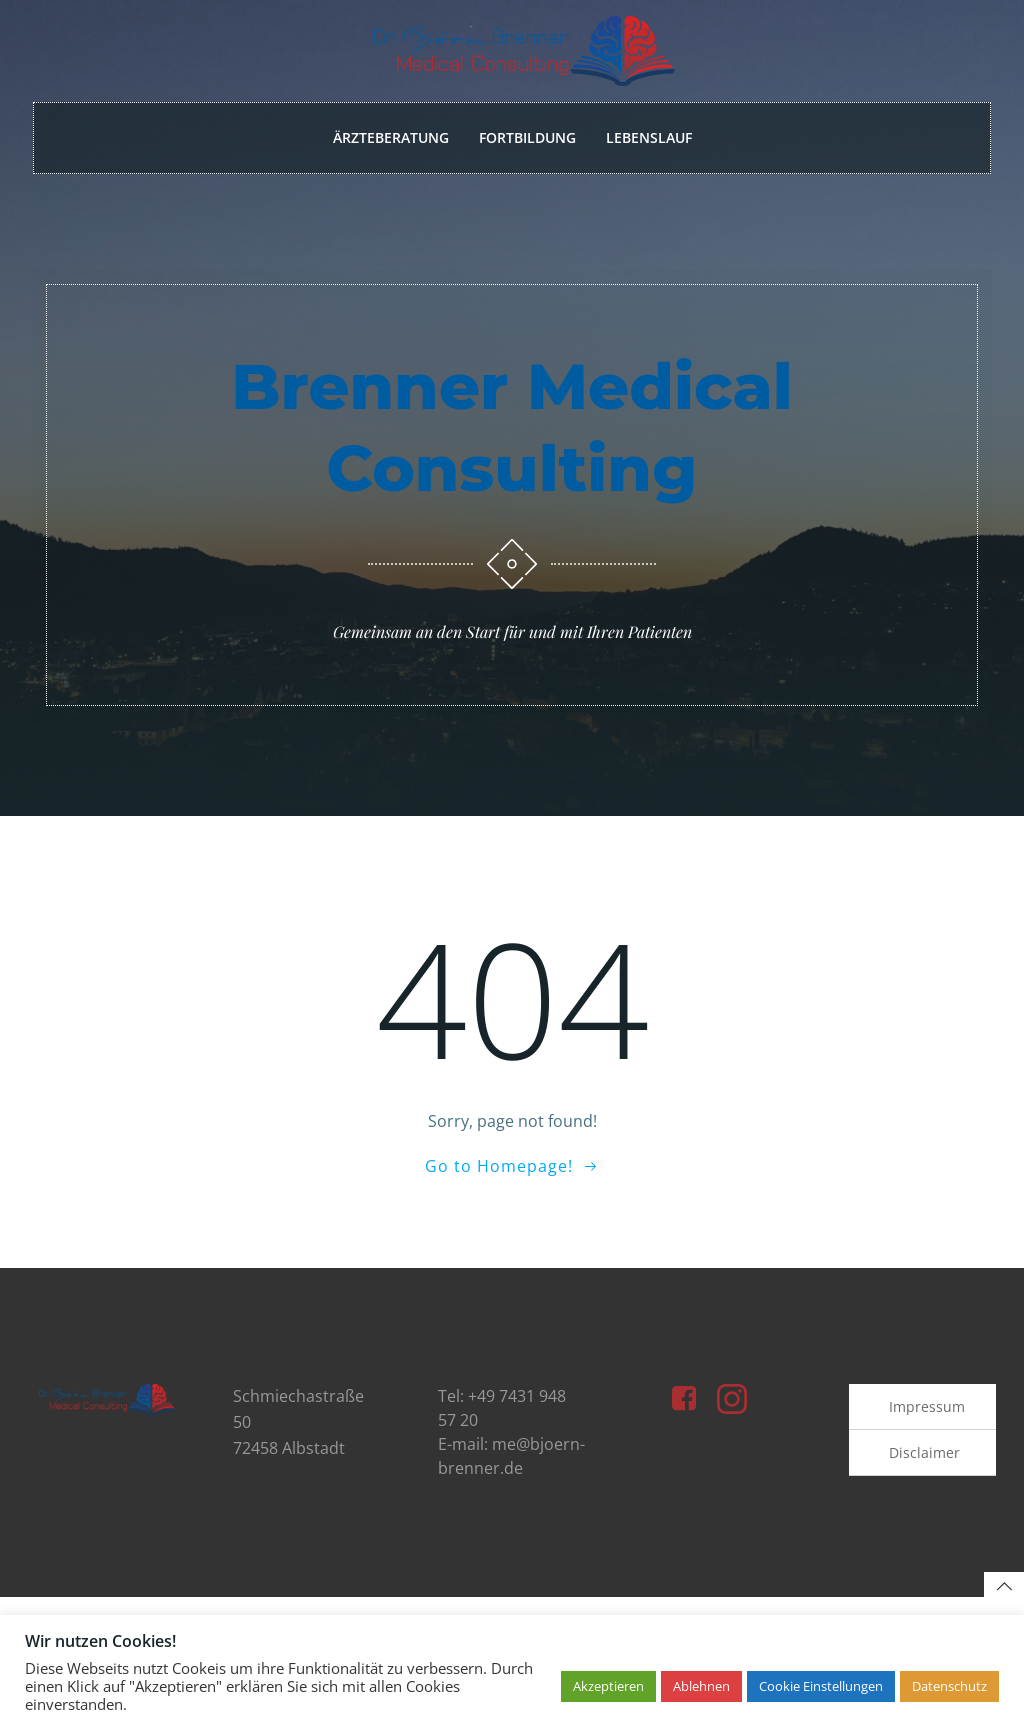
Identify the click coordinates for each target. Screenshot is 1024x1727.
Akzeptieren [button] (608, 1686)
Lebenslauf (649, 138)
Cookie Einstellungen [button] (821, 1686)
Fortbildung (527, 138)
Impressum (927, 1421)
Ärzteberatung (391, 138)
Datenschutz (949, 1686)
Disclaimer (924, 1467)
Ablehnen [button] (701, 1686)
